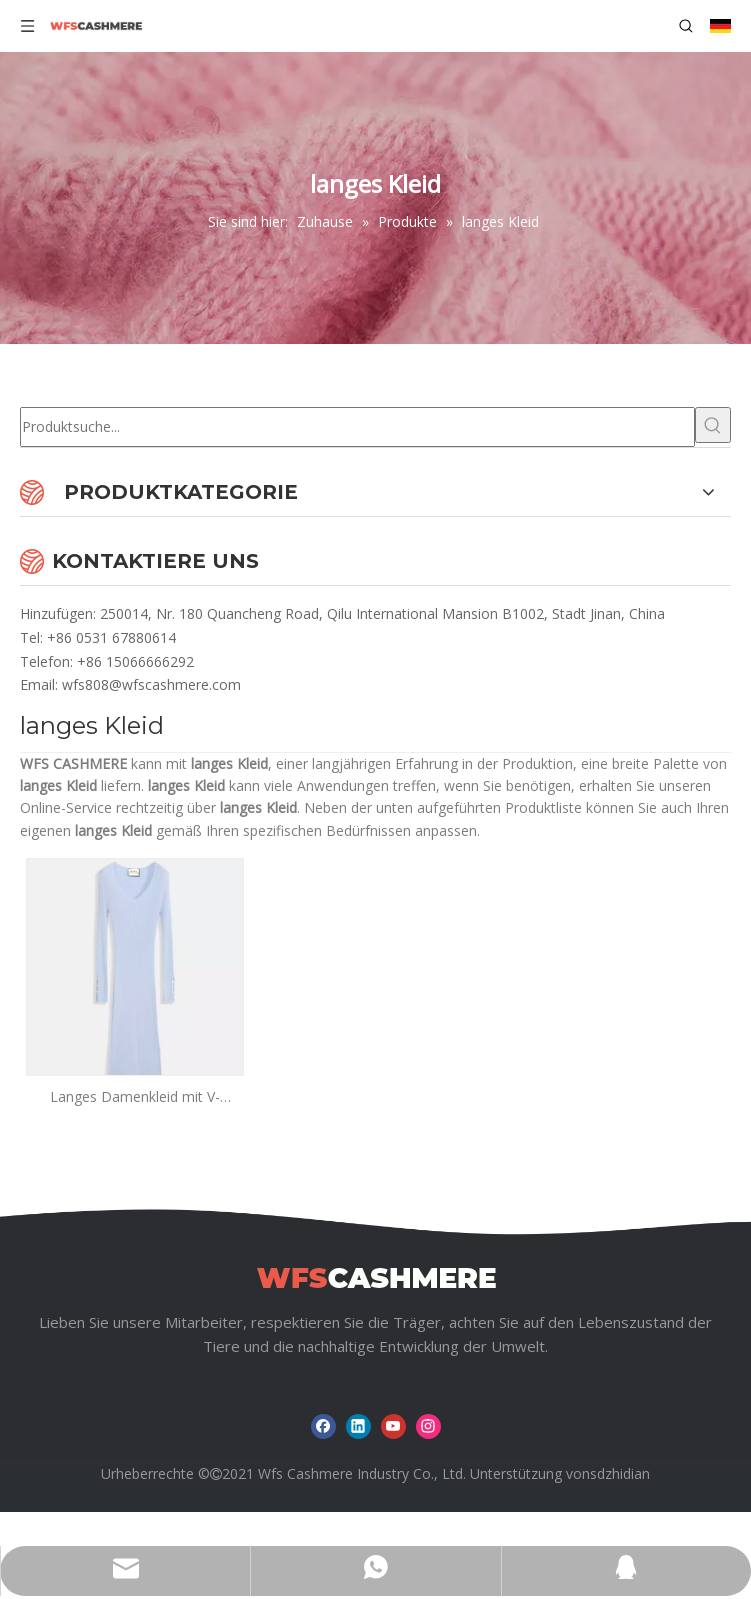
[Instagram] (428, 1426)
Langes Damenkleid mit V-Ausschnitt (135, 1097)
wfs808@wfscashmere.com (151, 684)
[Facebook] (323, 1426)
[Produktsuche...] (357, 427)
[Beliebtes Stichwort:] (713, 425)
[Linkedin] (358, 1426)
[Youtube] (393, 1426)
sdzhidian (620, 1473)
